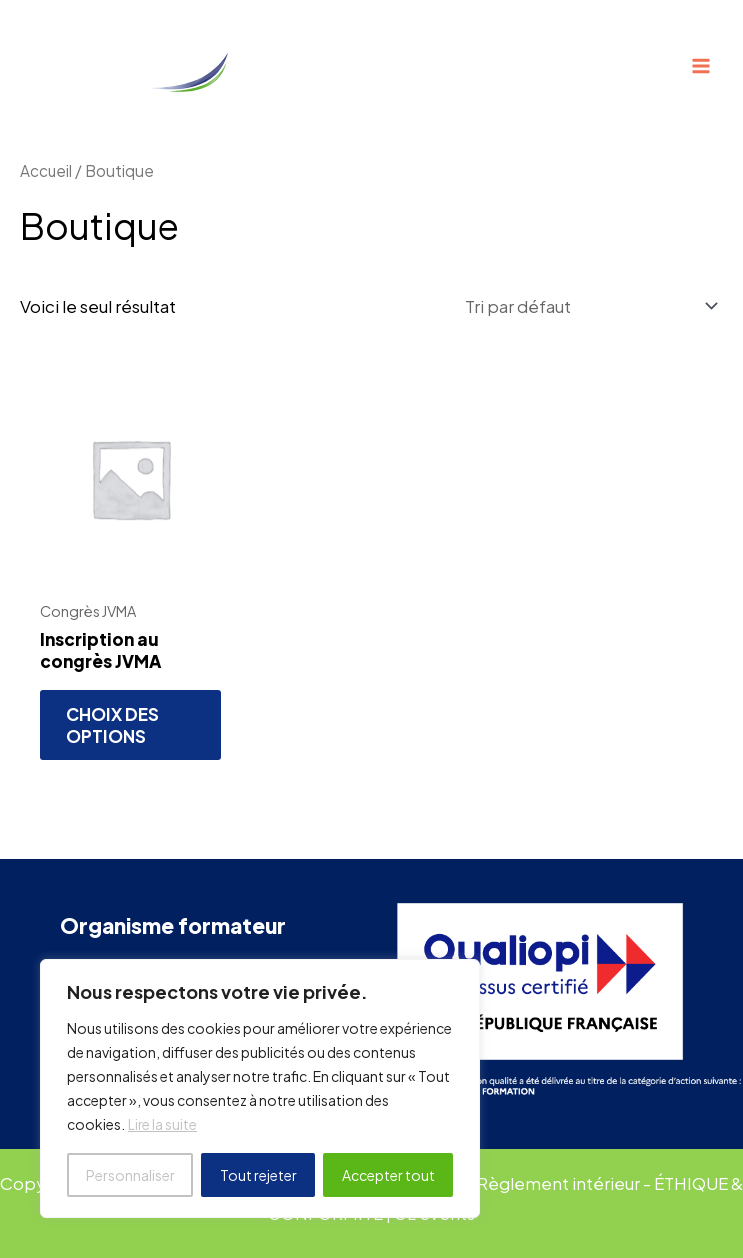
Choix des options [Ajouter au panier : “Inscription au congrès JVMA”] (114, 727)
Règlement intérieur (566, 1184)
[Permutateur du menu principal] (701, 66)
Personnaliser (130, 1175)
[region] (260, 1089)
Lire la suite (163, 1125)
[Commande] (589, 307)
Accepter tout (388, 1175)
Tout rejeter (258, 1175)
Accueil (46, 170)
